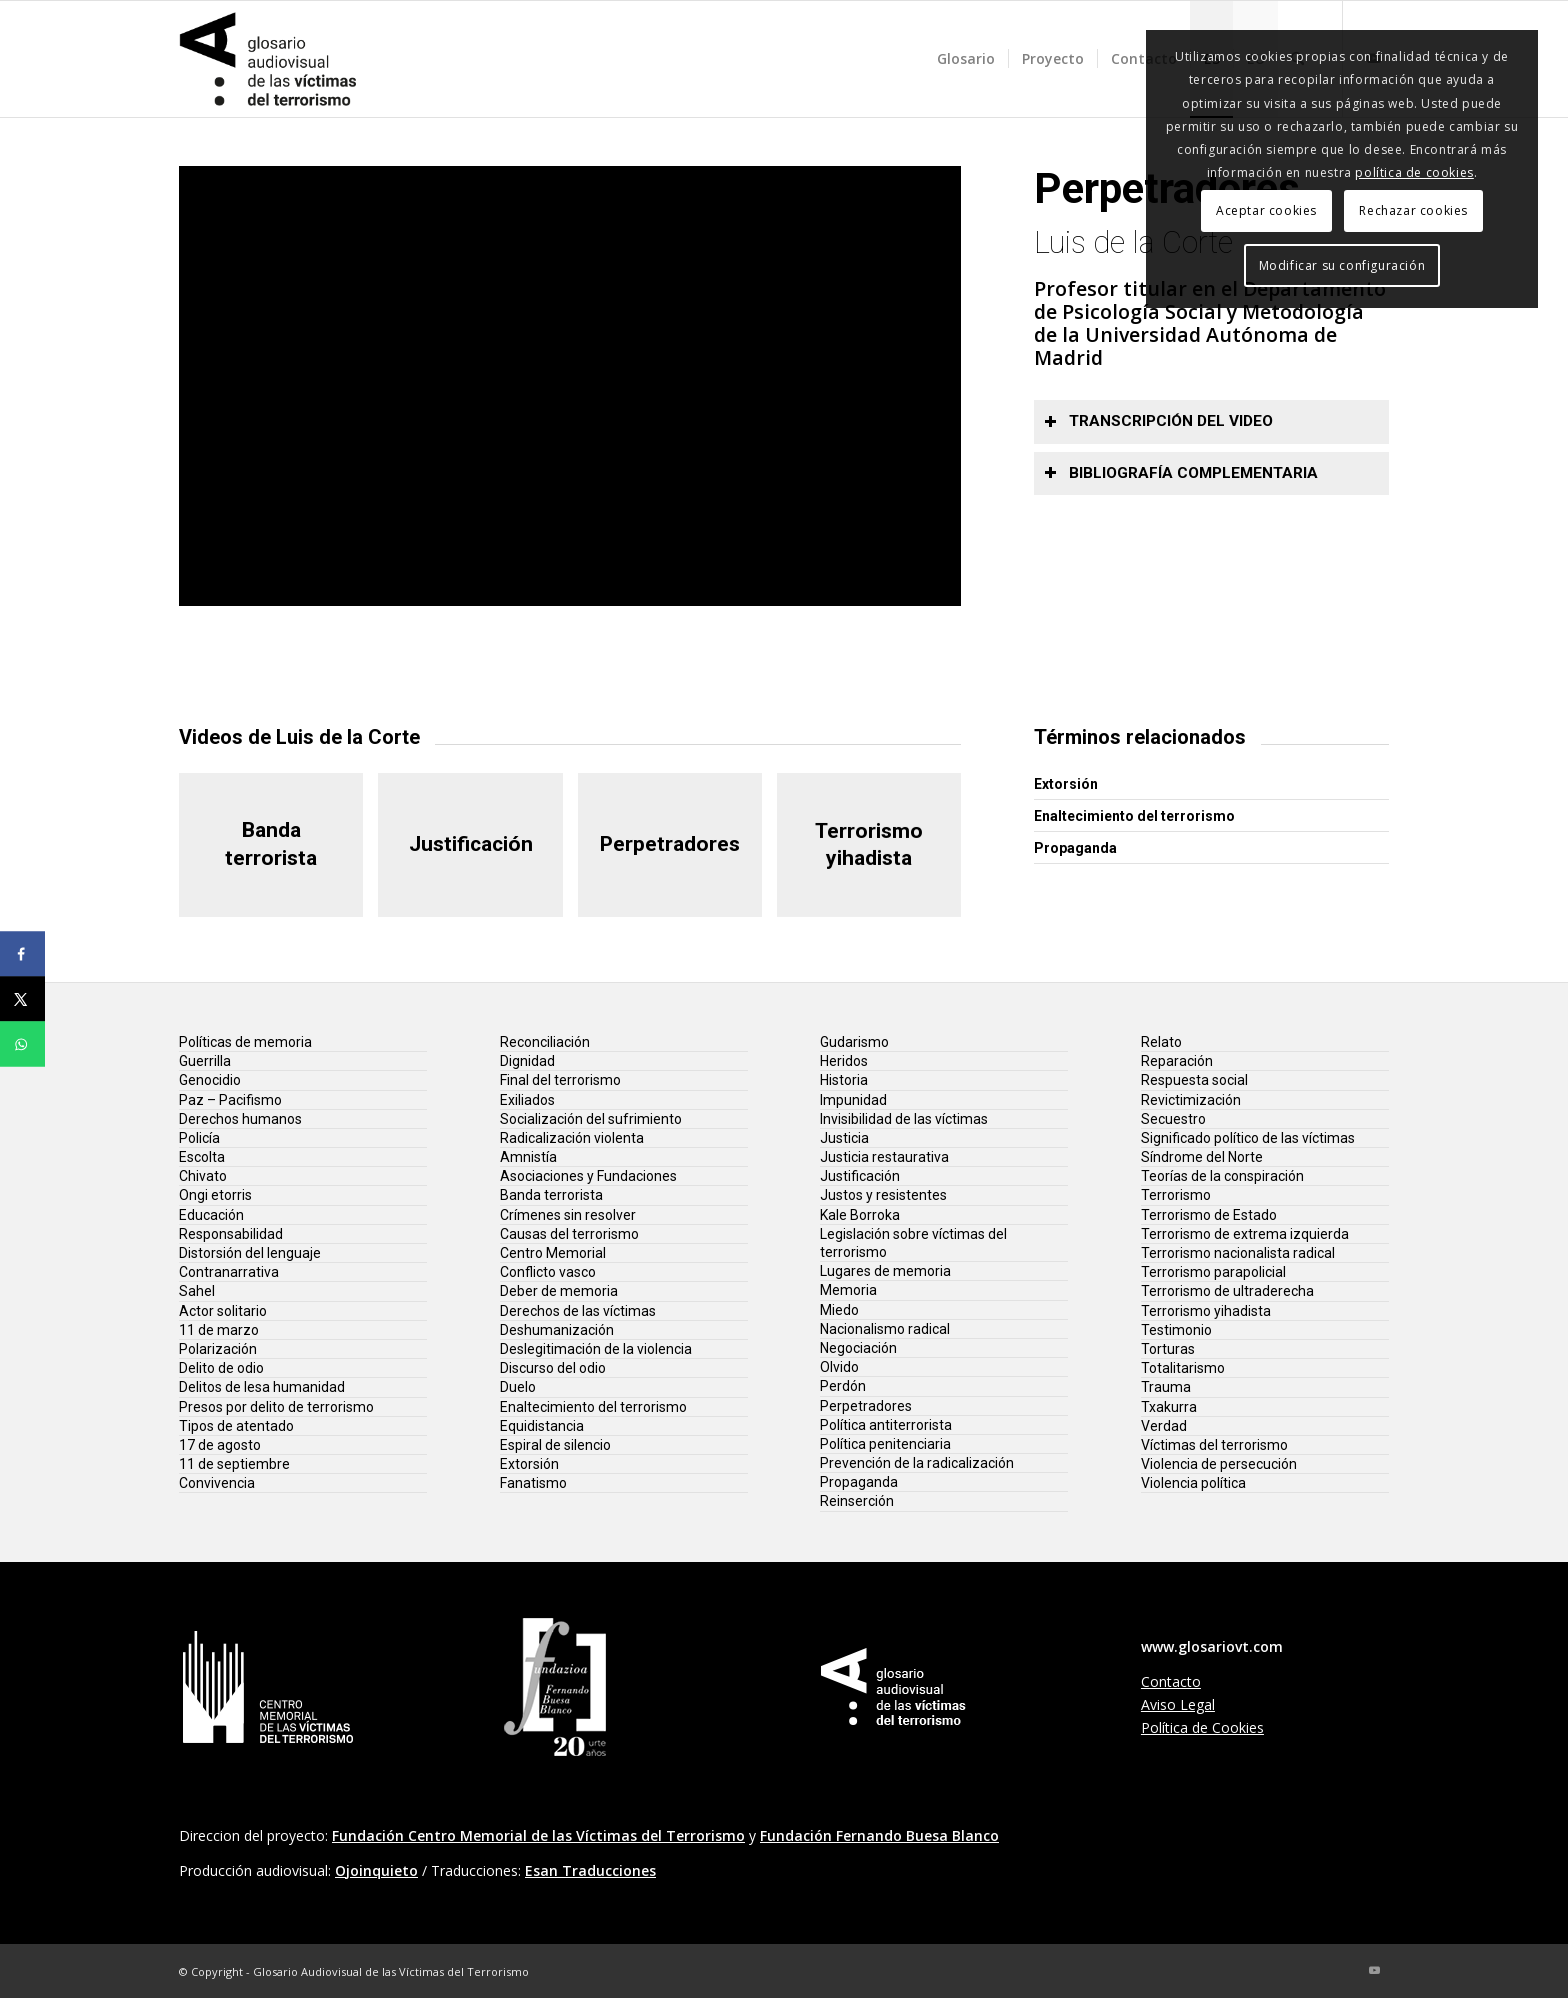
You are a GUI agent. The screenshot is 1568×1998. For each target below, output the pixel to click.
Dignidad (527, 1061)
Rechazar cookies (1413, 210)
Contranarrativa (229, 1272)
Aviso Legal (1178, 1704)
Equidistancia (542, 1426)
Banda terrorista (551, 1195)
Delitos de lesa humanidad (262, 1387)
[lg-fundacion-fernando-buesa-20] (555, 1687)
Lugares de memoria (885, 1271)
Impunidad (853, 1100)
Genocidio (210, 1080)
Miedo (839, 1310)
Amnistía (528, 1157)
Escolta (202, 1157)
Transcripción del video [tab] (1158, 421)
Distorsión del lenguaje (250, 1253)
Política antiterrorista (886, 1425)
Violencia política (1193, 1483)
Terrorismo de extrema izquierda (1245, 1234)
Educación (211, 1215)
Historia (844, 1080)
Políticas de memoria (245, 1042)
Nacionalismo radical (885, 1329)
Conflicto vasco (548, 1272)
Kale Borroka (860, 1215)
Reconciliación (545, 1042)
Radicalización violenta (572, 1138)
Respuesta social (1194, 1080)
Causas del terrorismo (569, 1234)
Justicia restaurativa (884, 1157)
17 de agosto (220, 1445)
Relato (1161, 1042)
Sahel (197, 1291)
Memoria (848, 1290)
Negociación (858, 1348)
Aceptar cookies (1266, 210)
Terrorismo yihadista (1206, 1311)
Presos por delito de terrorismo (276, 1407)
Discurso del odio (553, 1368)
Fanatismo (533, 1483)
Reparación (1177, 1061)
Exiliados (527, 1100)
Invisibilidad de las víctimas (904, 1119)
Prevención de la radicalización (917, 1463)
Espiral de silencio (555, 1445)
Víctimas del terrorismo (1214, 1445)
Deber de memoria (559, 1291)
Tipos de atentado (236, 1426)
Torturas (1168, 1349)
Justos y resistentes (883, 1195)
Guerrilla (205, 1061)
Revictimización (1191, 1100)
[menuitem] (966, 59)
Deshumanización (557, 1330)
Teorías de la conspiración (1222, 1176)
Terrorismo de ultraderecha (1227, 1291)
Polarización (218, 1349)
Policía (199, 1138)
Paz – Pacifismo (230, 1100)
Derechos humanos (240, 1119)
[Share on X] (22, 999)
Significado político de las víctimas (1248, 1138)
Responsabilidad (231, 1234)
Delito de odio (221, 1368)
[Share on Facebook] (22, 954)
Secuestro (1173, 1119)
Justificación (860, 1176)
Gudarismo (854, 1042)
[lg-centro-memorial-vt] (268, 1687)
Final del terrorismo (560, 1080)
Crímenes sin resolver (568, 1215)
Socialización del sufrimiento (591, 1119)
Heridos (844, 1061)
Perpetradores (866, 1406)
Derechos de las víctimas (578, 1311)
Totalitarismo (1183, 1368)
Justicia (844, 1138)
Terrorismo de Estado (1209, 1215)
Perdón (843, 1386)
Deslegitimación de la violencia (596, 1349)
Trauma (1166, 1387)
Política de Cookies (1202, 1727)
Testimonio (1176, 1330)
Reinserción (857, 1501)
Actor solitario (223, 1311)
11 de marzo (219, 1330)
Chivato (203, 1176)
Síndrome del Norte (1202, 1157)
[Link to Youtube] (1374, 1970)
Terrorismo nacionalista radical (1238, 1253)
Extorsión (1066, 784)
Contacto (1171, 1681)
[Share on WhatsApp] (22, 1044)
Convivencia (217, 1483)
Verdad (1164, 1426)
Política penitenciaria (885, 1444)
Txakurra (1169, 1407)
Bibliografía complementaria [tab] (1181, 473)
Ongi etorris (215, 1195)
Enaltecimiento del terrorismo (1134, 816)
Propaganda (1075, 848)
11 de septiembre (234, 1464)
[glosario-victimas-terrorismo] (268, 59)
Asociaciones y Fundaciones (588, 1176)
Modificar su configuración (1342, 265)
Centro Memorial (553, 1253)
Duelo (518, 1387)
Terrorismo (1176, 1195)
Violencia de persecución (1219, 1464)
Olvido (839, 1367)
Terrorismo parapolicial (1213, 1272)
